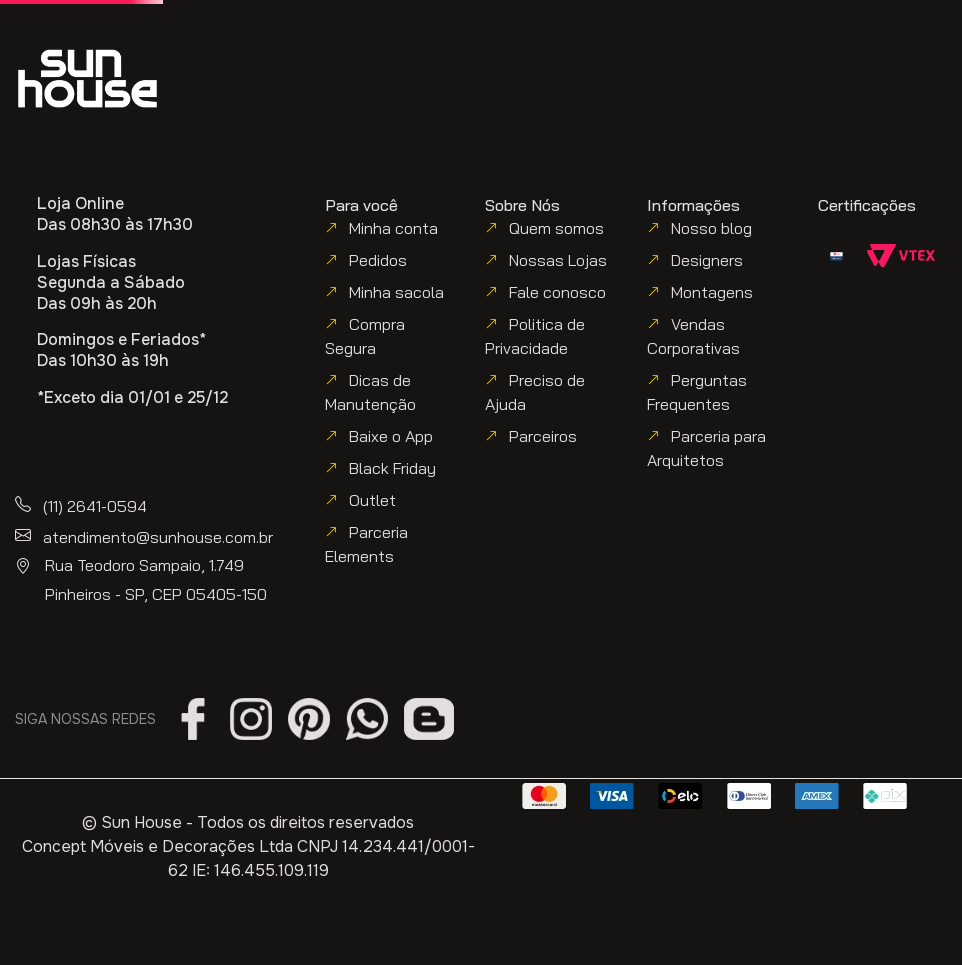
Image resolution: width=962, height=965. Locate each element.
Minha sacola (396, 292)
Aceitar (481, 931)
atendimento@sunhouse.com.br (158, 537)
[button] (739, 62)
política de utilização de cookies (291, 889)
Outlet (372, 500)
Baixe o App (391, 436)
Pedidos (378, 260)
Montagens (712, 292)
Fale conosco (557, 292)
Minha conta (393, 228)
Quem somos (556, 228)
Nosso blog (711, 228)
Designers (707, 260)
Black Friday (392, 468)
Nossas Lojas (558, 260)
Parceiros (543, 436)
